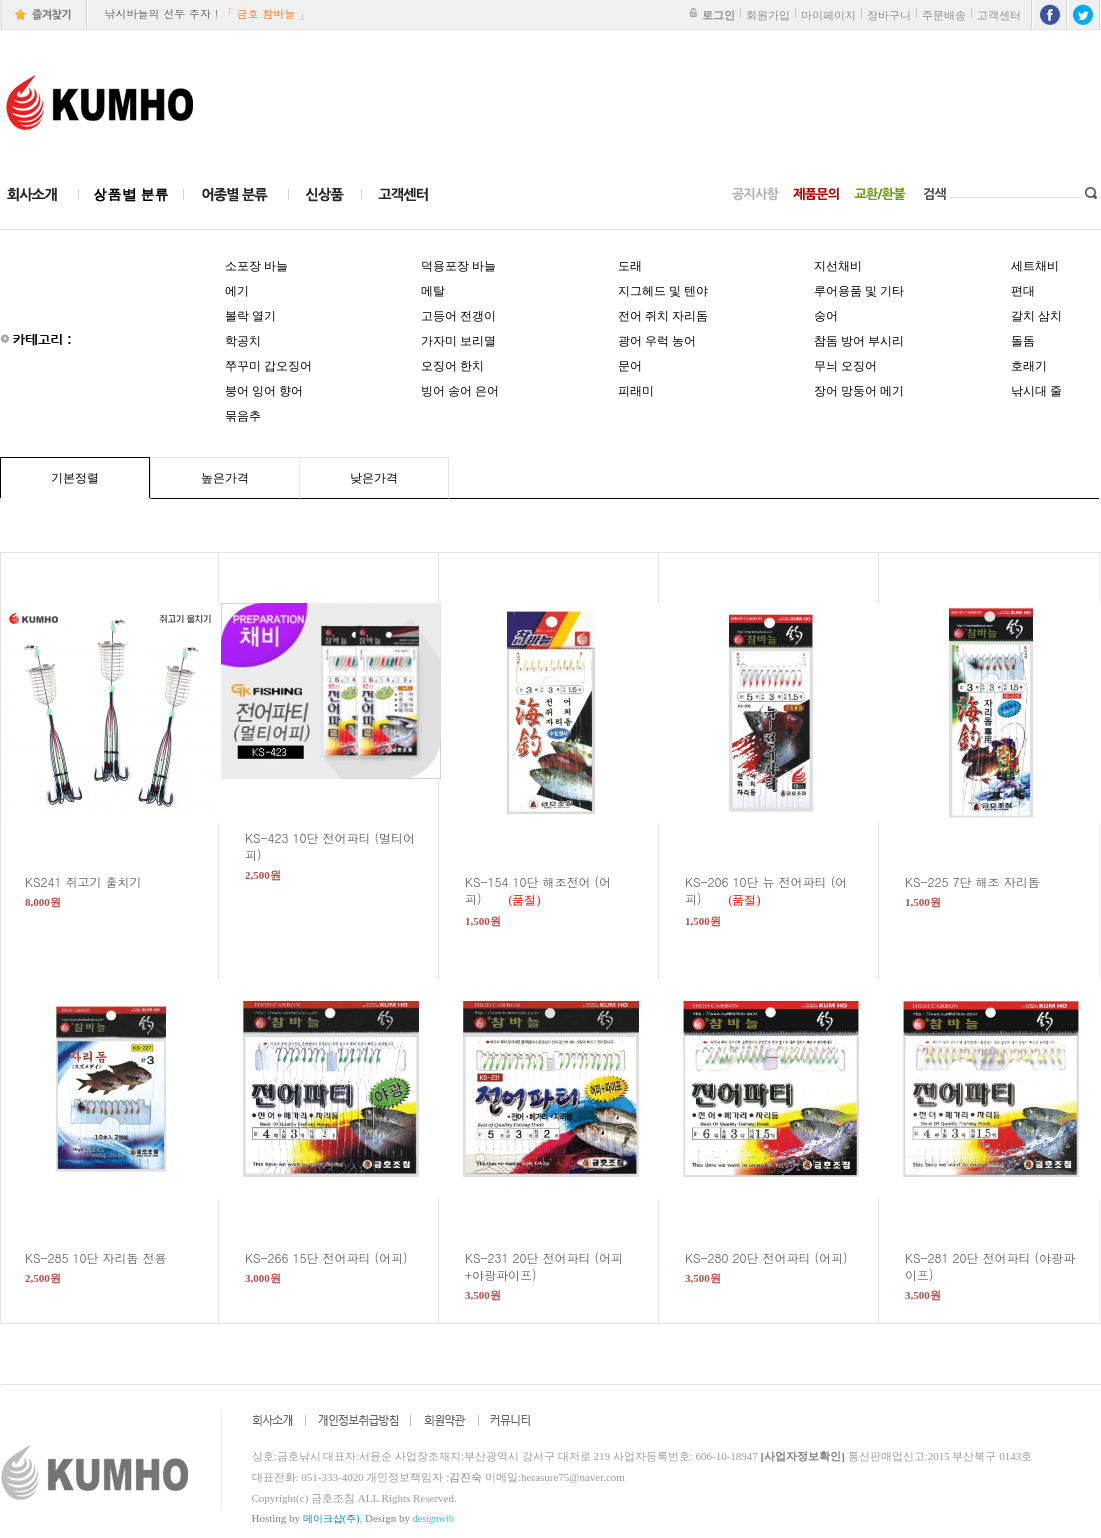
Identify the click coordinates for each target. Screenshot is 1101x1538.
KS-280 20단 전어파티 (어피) (778, 1257)
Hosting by (306, 1518)
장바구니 (889, 15)
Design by (409, 1518)
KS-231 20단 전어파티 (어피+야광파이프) (544, 1266)
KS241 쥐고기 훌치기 (95, 881)
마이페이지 (828, 15)
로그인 (718, 15)
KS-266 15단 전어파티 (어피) (338, 1257)
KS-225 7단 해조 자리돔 (984, 881)
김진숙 (465, 1477)
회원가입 (768, 15)
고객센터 (999, 15)
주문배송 (944, 15)
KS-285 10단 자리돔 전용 (108, 1257)
